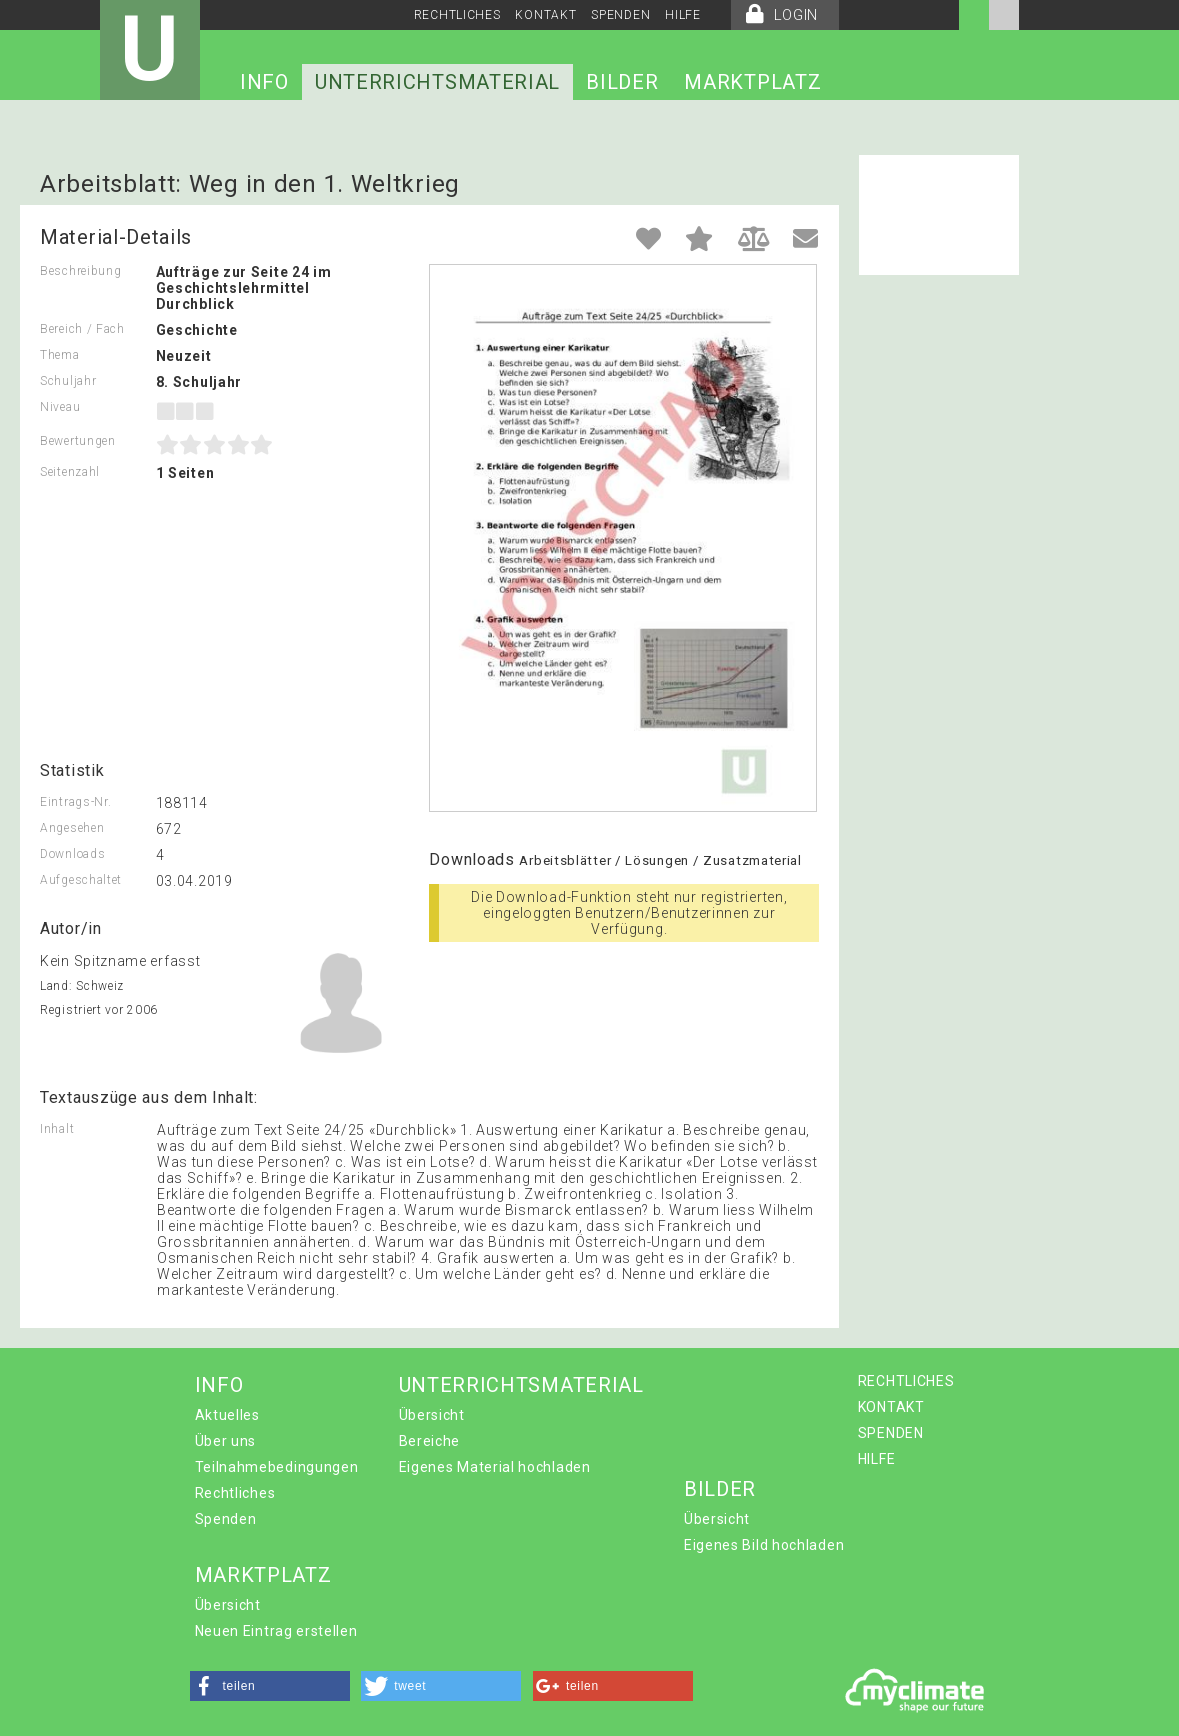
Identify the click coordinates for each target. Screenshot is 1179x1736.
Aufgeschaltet (81, 880)
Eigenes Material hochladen (495, 1467)
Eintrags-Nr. (75, 802)
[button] (270, 1686)
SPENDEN (620, 15)
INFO (264, 82)
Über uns (226, 1441)
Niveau (60, 407)
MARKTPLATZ (752, 82)
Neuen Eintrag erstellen (276, 1631)
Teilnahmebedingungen (277, 1467)
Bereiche (430, 1441)
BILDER (622, 82)
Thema (60, 355)
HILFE (683, 15)
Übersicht (432, 1415)
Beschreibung (80, 271)
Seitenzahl (70, 472)
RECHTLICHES (457, 15)
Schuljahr (68, 381)
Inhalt (57, 1129)
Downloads (72, 854)
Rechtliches (235, 1493)
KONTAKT (545, 15)
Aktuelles (227, 1415)
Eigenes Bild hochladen (764, 1545)
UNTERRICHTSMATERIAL (437, 82)
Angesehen (72, 828)
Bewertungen (78, 441)
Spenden (226, 1519)
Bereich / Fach (82, 329)
